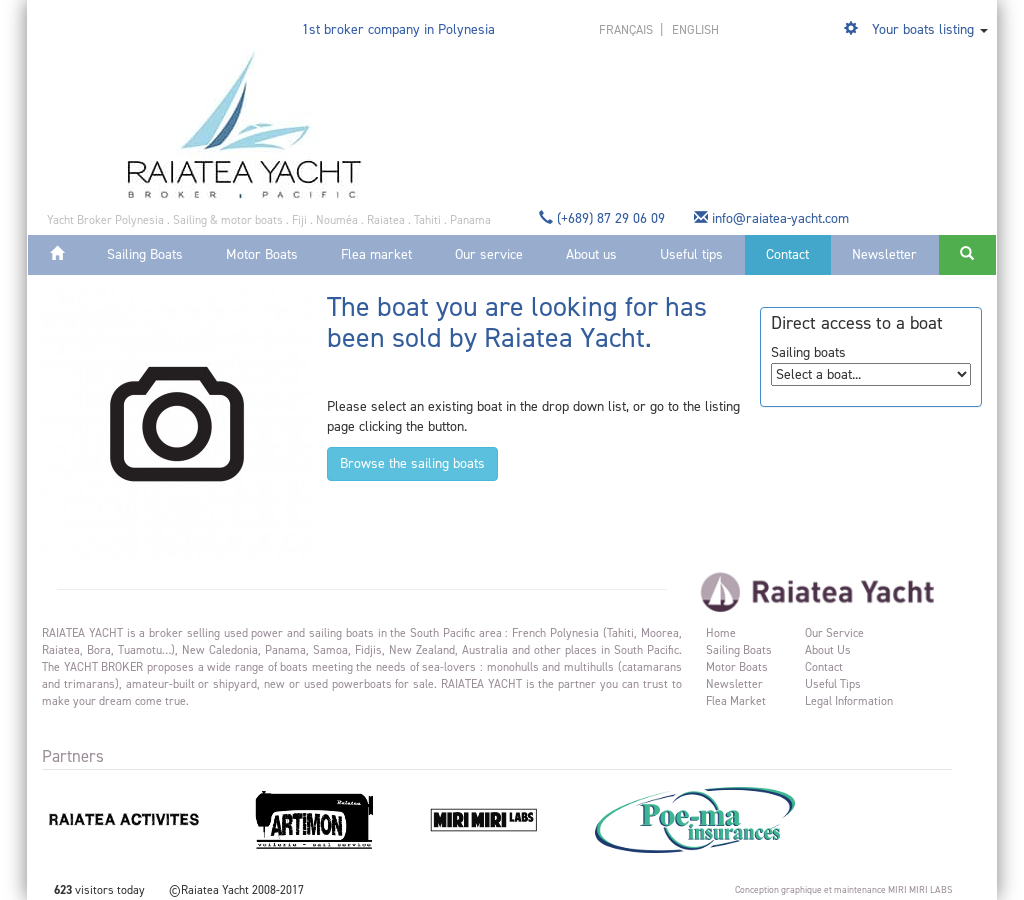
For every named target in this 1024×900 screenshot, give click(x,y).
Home (721, 633)
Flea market (376, 254)
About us (591, 254)
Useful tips (691, 254)
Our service (489, 254)
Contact (787, 254)
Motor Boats (262, 254)
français (627, 29)
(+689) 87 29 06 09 (604, 218)
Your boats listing (923, 29)
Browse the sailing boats (412, 463)
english (695, 29)
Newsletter (884, 254)
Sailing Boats (145, 254)
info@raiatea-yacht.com (773, 218)
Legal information (849, 701)
